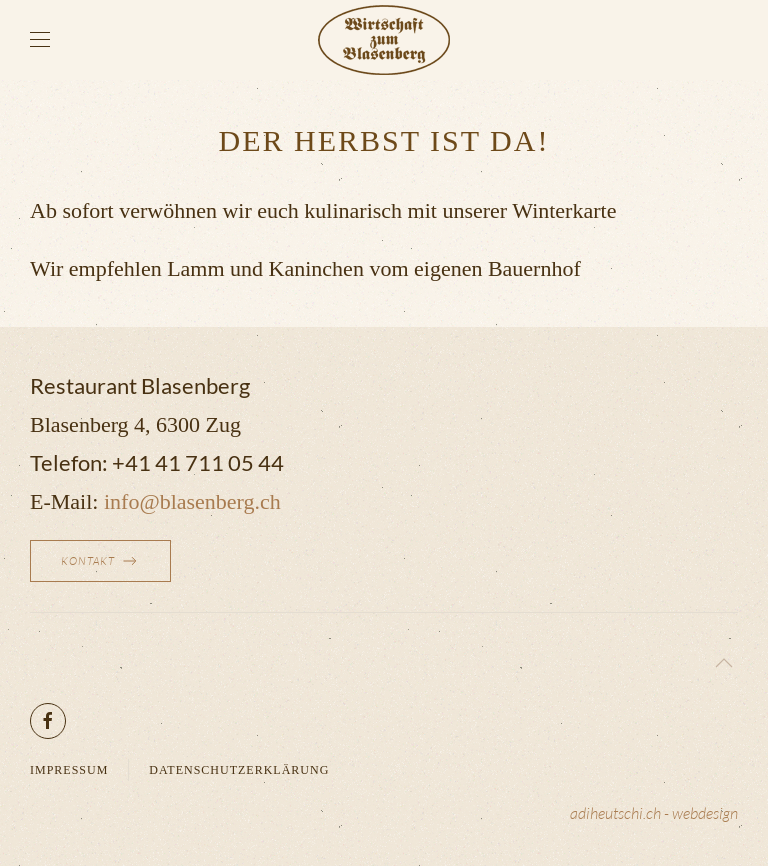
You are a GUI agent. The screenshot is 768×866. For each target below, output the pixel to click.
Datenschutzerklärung (239, 770)
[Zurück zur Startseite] (384, 40)
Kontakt (100, 561)
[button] (40, 40)
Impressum (69, 770)
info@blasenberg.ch (192, 501)
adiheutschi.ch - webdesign (654, 813)
